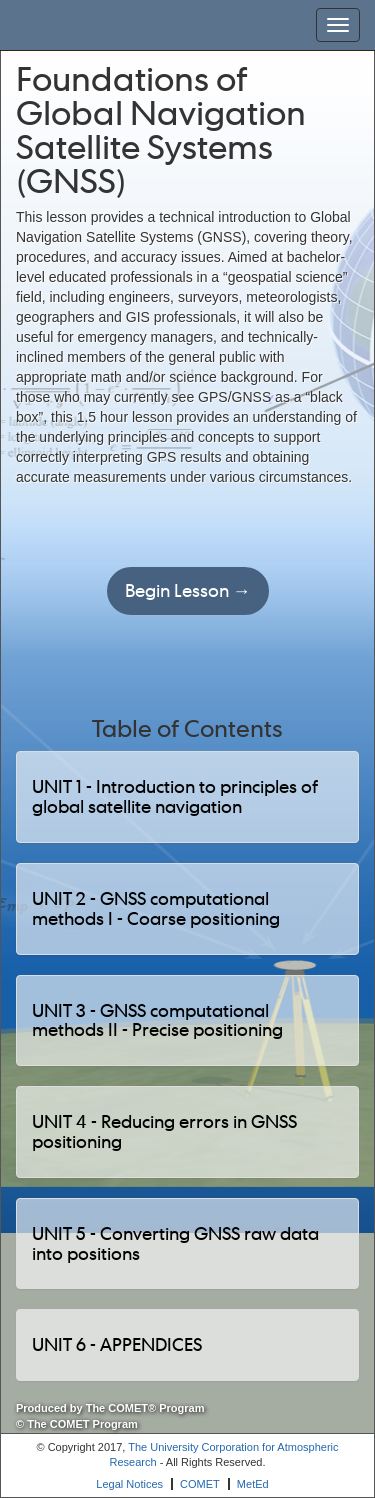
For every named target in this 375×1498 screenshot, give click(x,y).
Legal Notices (129, 1484)
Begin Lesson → (188, 590)
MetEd (253, 1484)
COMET (200, 1484)
